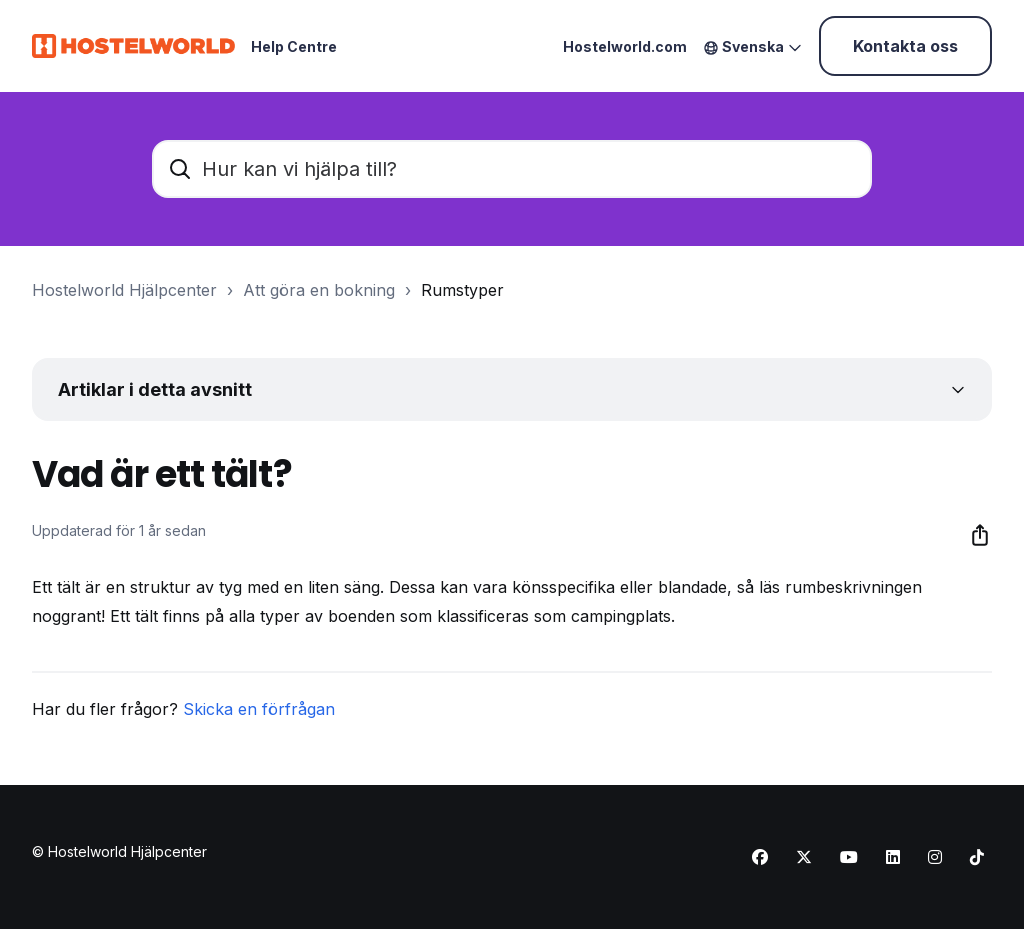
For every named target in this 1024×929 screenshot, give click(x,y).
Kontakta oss (905, 46)
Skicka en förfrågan (259, 709)
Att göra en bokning (319, 290)
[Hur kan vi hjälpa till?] (512, 169)
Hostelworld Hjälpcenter (124, 290)
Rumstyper (462, 290)
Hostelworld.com (625, 46)
